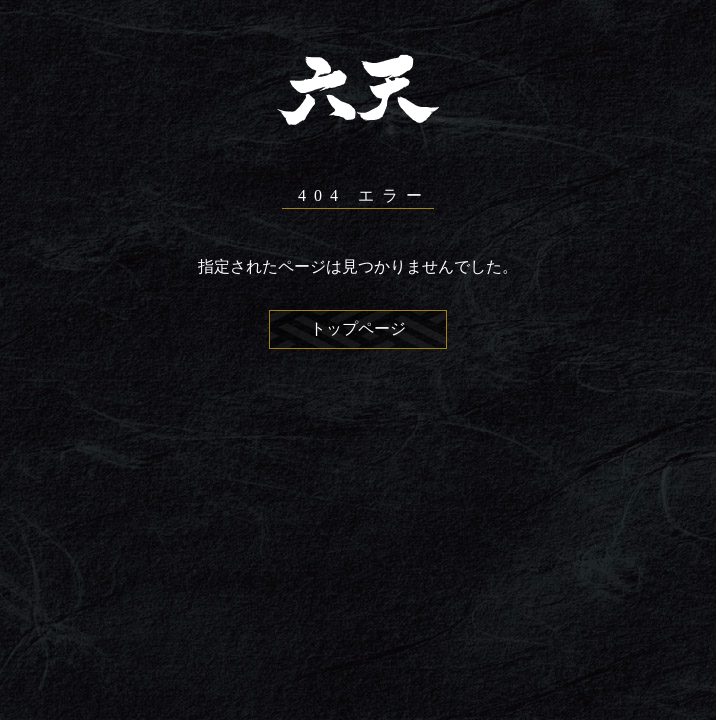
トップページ (358, 328)
